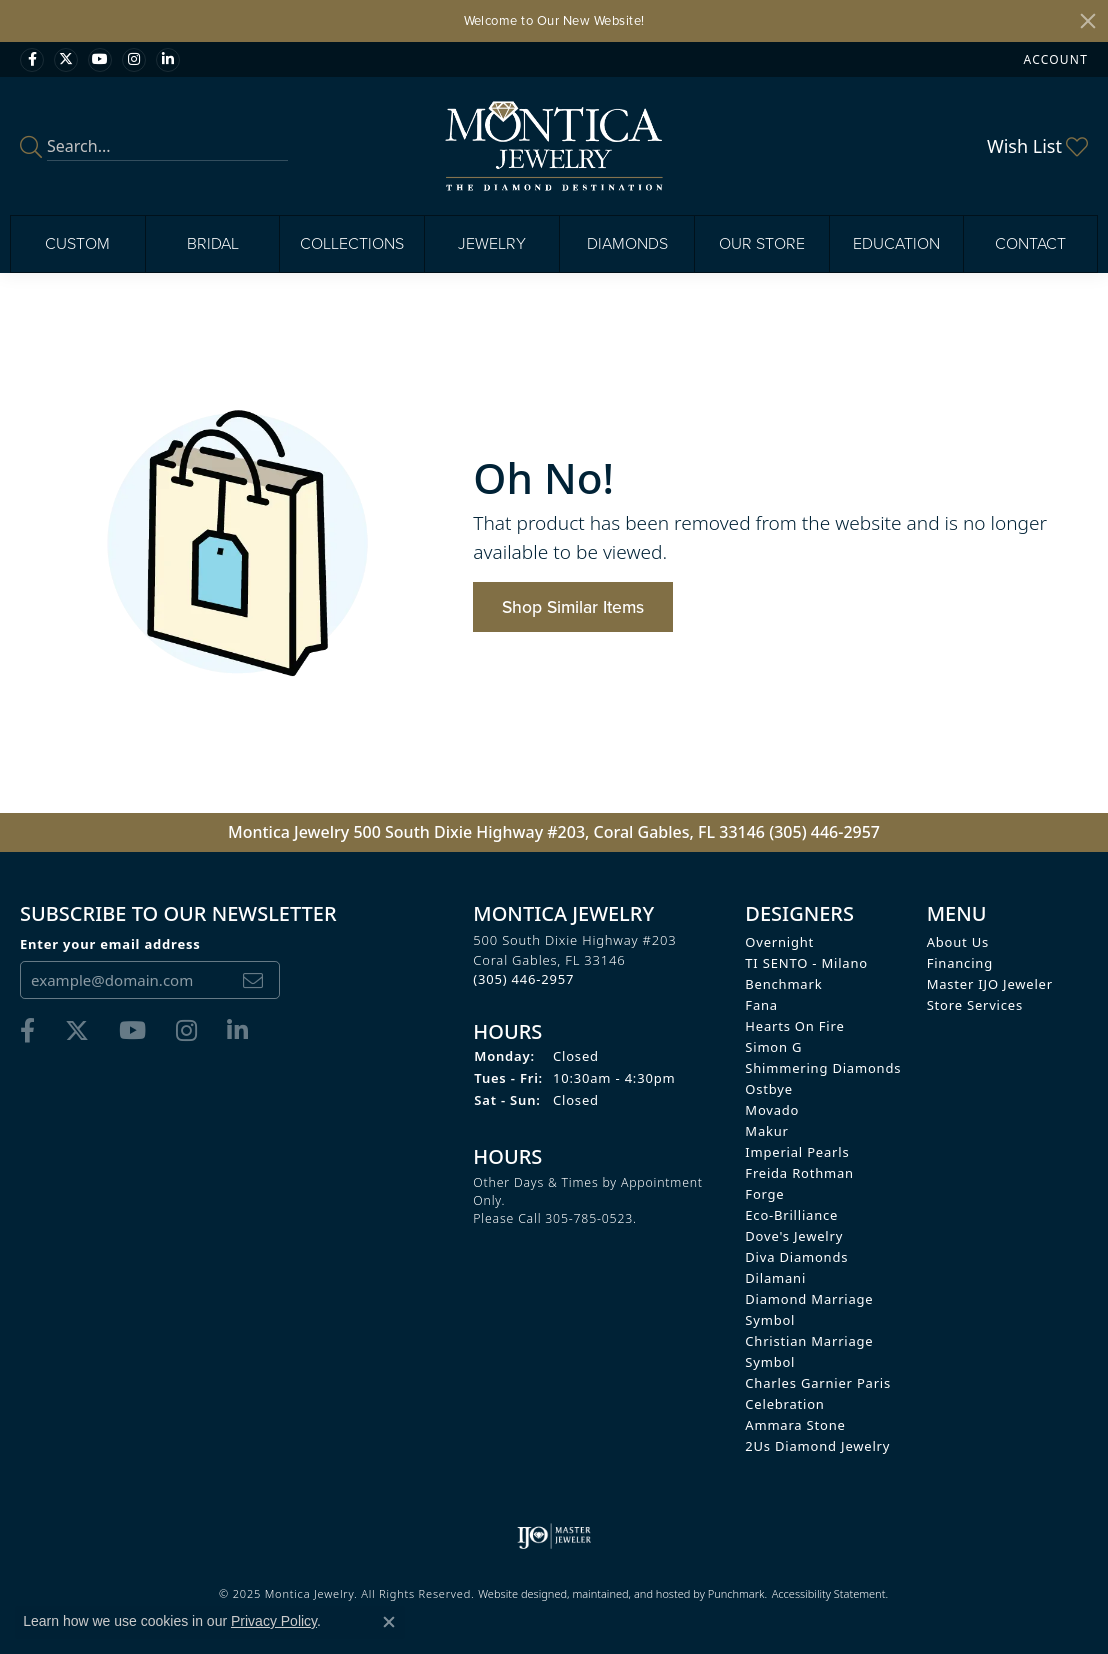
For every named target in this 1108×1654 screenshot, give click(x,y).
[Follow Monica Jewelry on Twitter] (66, 60)
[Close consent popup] (389, 1622)
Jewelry (492, 243)
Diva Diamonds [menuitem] (796, 1257)
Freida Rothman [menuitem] (799, 1173)
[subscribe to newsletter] (253, 980)
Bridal (213, 243)
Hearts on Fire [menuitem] (794, 1026)
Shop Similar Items (573, 607)
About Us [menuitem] (958, 942)
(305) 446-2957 (824, 832)
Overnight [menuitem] (779, 942)
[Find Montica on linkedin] (168, 60)
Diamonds (627, 243)
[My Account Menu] (1056, 59)
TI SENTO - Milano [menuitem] (806, 963)
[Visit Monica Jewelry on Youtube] (100, 60)
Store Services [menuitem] (975, 1005)
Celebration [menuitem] (784, 1404)
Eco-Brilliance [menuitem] (791, 1215)
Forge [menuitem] (764, 1194)
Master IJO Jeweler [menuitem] (990, 984)
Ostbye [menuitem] (769, 1089)
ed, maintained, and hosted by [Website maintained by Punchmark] (630, 1593)
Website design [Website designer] (516, 1593)
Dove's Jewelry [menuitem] (794, 1236)
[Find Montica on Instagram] (134, 60)
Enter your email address (110, 944)
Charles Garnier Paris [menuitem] (818, 1383)
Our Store (762, 243)
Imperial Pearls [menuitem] (797, 1152)
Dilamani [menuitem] (775, 1278)
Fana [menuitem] (761, 1005)
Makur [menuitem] (766, 1131)
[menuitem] (554, 1536)
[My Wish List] (1037, 146)
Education (896, 243)
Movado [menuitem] (772, 1110)
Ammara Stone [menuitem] (795, 1425)
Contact (1030, 243)
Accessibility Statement (829, 1593)
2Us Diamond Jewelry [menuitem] (817, 1446)
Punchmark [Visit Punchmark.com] (736, 1593)
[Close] (1088, 21)
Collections (352, 243)
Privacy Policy (274, 1621)
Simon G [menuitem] (773, 1047)
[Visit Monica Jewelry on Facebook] (32, 60)
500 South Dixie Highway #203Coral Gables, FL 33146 (574, 959)
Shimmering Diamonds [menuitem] (823, 1068)
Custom (77, 243)
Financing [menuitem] (960, 963)
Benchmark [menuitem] (783, 984)
